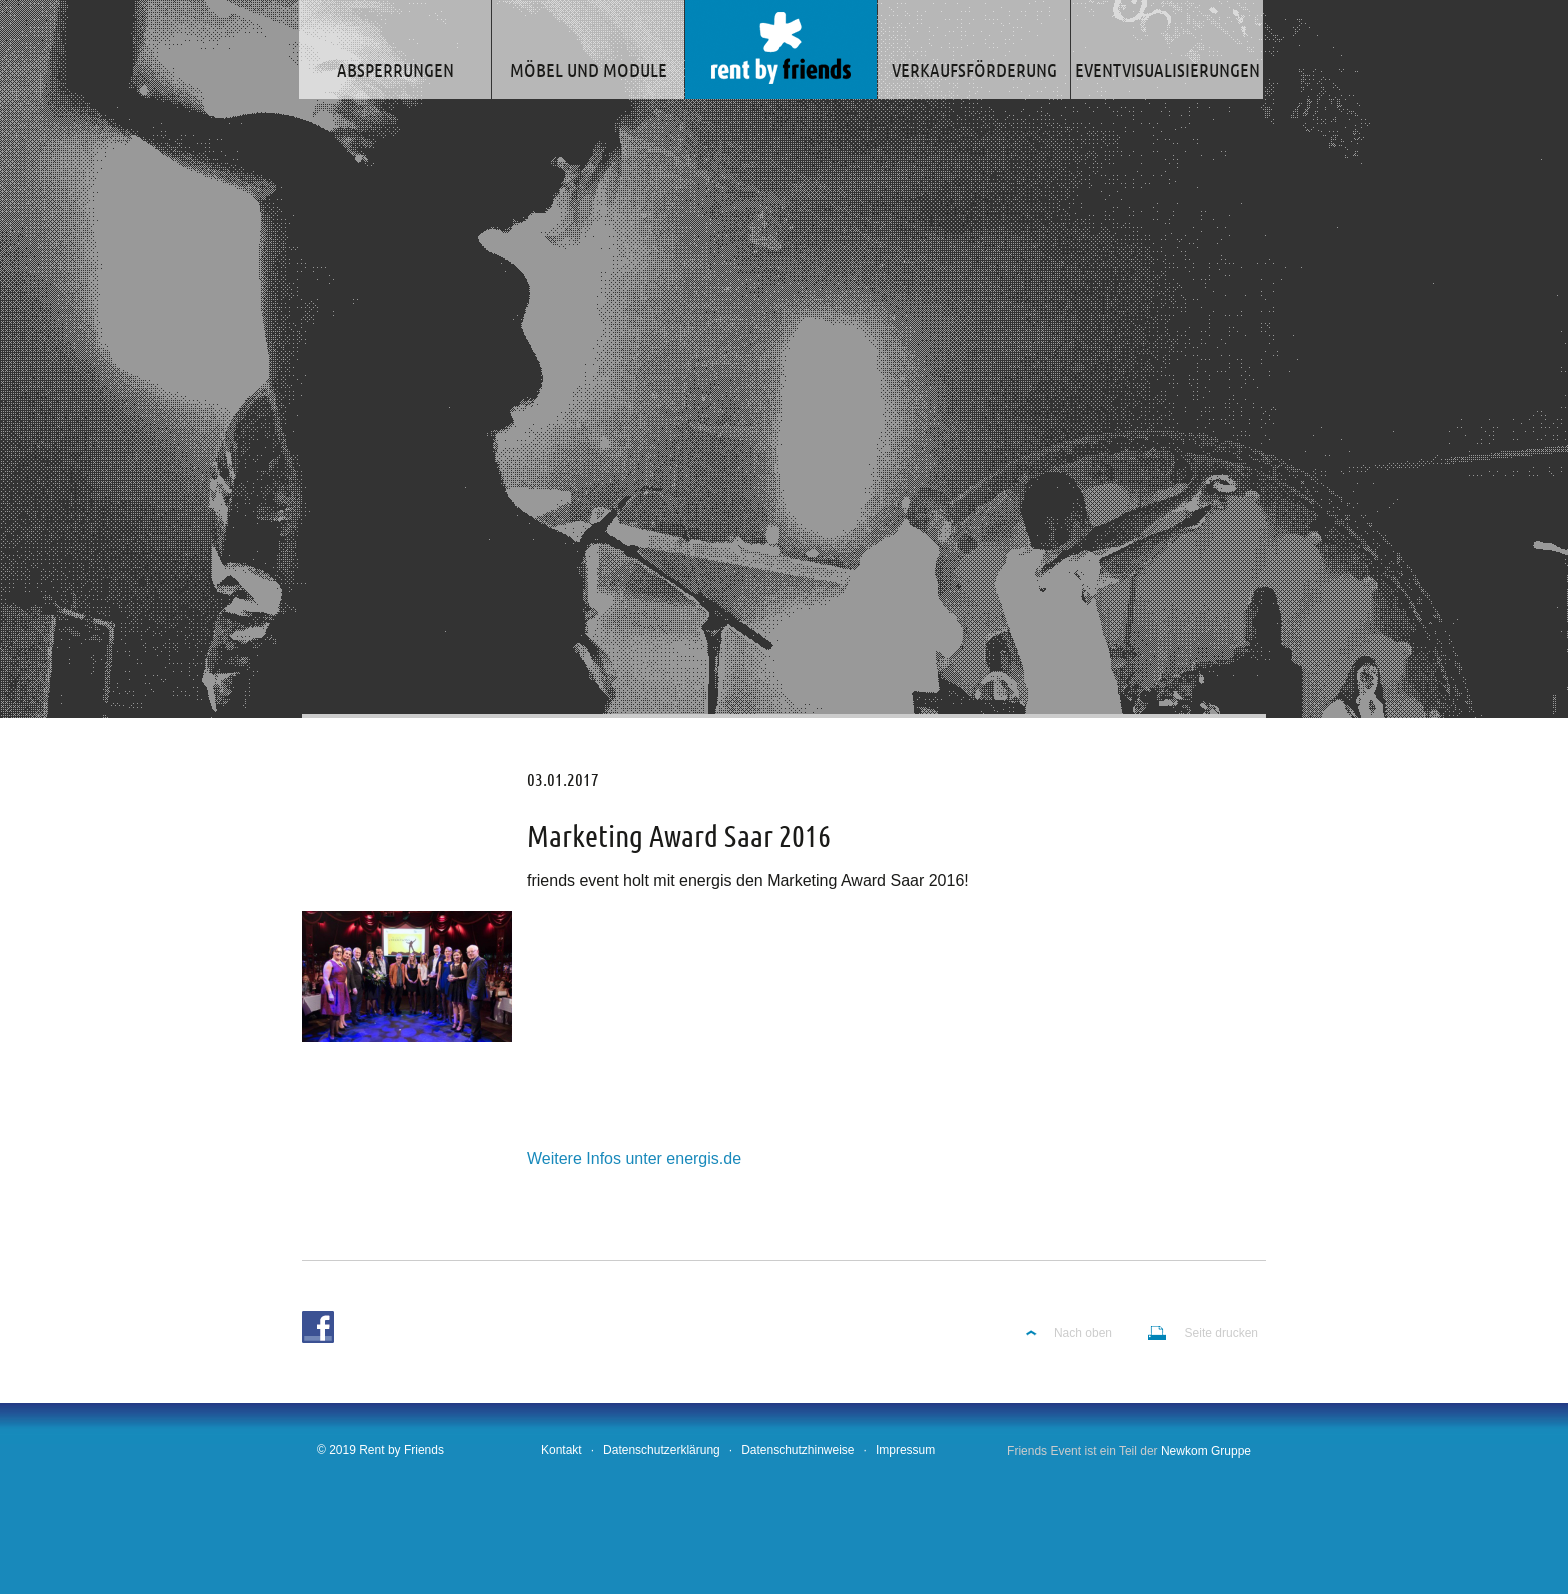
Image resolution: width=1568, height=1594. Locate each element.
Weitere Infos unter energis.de (634, 1158)
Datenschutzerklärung (661, 1450)
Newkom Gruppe (1206, 1451)
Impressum (905, 1450)
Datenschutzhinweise (797, 1450)
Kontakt (561, 1450)
